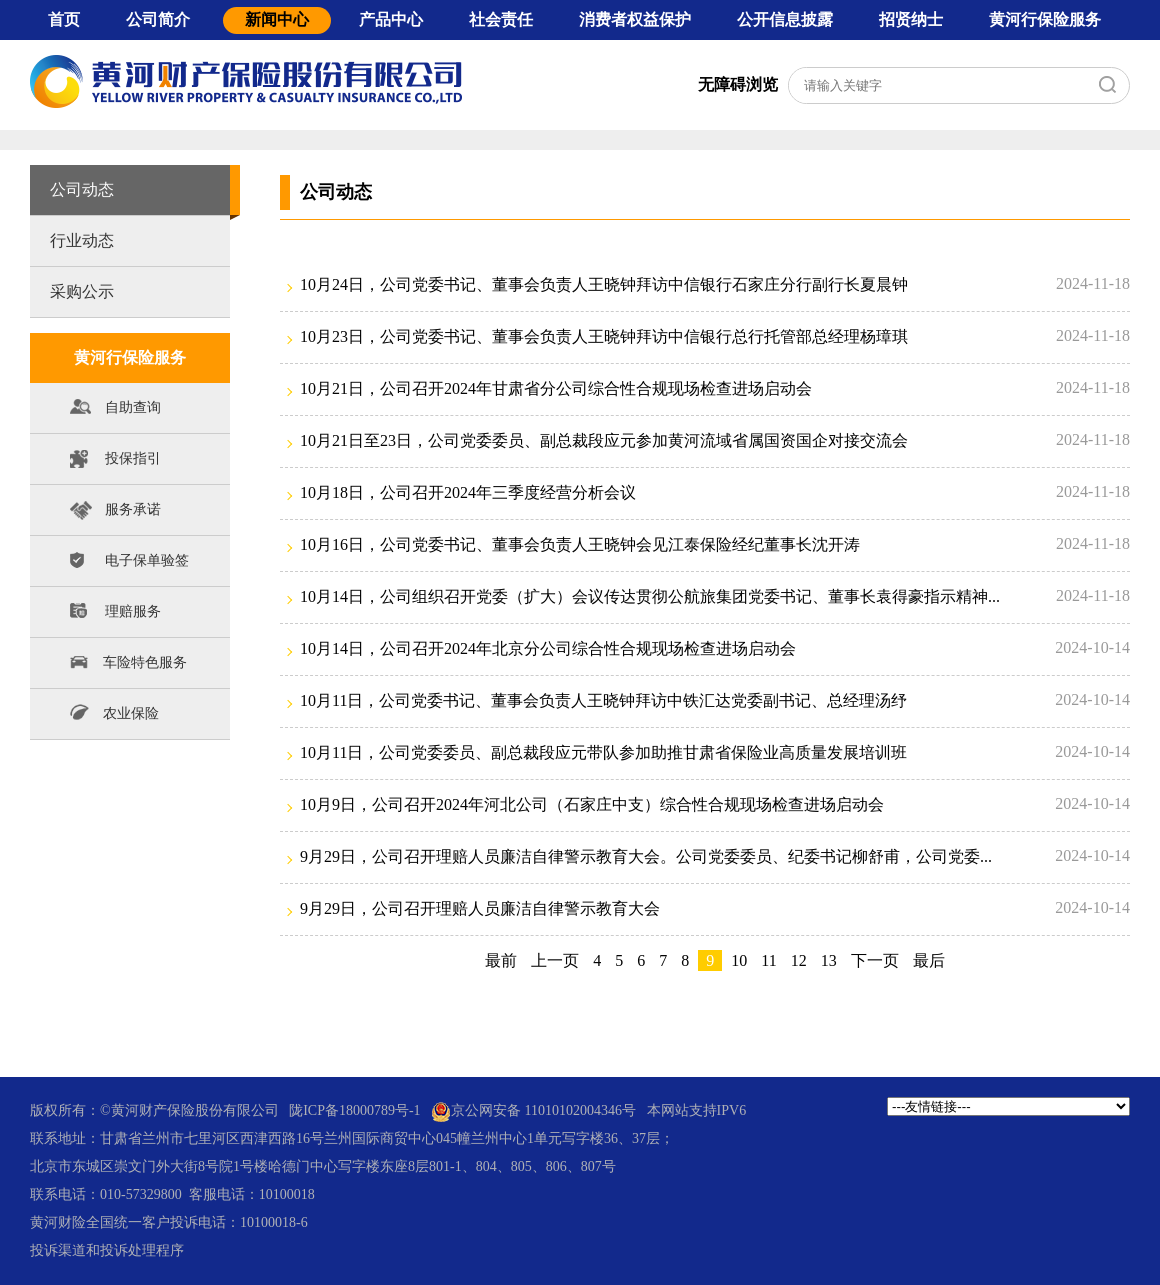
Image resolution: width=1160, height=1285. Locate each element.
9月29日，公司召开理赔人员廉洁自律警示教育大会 (480, 908)
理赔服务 (115, 615)
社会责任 (501, 19)
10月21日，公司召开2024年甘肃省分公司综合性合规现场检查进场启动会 (556, 388)
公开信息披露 (785, 19)
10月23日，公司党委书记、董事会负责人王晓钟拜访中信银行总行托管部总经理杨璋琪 (604, 336)
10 (739, 960)
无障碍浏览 (738, 84)
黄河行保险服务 (1045, 19)
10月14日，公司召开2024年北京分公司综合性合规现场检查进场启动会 (548, 648)
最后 (929, 960)
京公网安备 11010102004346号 (533, 1111)
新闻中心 (277, 19)
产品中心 (391, 19)
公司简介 (158, 19)
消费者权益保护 (635, 19)
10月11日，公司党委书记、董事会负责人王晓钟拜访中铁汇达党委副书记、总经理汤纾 (603, 700)
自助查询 (115, 411)
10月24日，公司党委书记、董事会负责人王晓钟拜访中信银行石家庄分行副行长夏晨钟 (604, 284)
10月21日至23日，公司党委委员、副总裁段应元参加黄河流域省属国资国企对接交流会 (604, 440)
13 (829, 960)
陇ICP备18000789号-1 (354, 1110)
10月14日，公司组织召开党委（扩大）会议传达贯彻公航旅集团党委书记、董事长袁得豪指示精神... (650, 596)
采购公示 (82, 291)
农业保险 (113, 712)
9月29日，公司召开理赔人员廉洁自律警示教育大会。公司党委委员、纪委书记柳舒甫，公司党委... (646, 856)
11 (768, 960)
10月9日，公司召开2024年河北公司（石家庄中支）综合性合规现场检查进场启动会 (592, 804)
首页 (64, 19)
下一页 (875, 960)
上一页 (555, 960)
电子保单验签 (129, 564)
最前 (501, 960)
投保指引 (115, 462)
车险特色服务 (127, 661)
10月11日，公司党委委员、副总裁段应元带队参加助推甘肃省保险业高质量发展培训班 (603, 752)
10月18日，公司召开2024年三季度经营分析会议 (468, 492)
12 (799, 960)
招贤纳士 (911, 19)
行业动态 (82, 240)
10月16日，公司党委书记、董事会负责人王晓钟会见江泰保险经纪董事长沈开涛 (580, 544)
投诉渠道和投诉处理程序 (107, 1250)
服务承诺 (115, 513)
